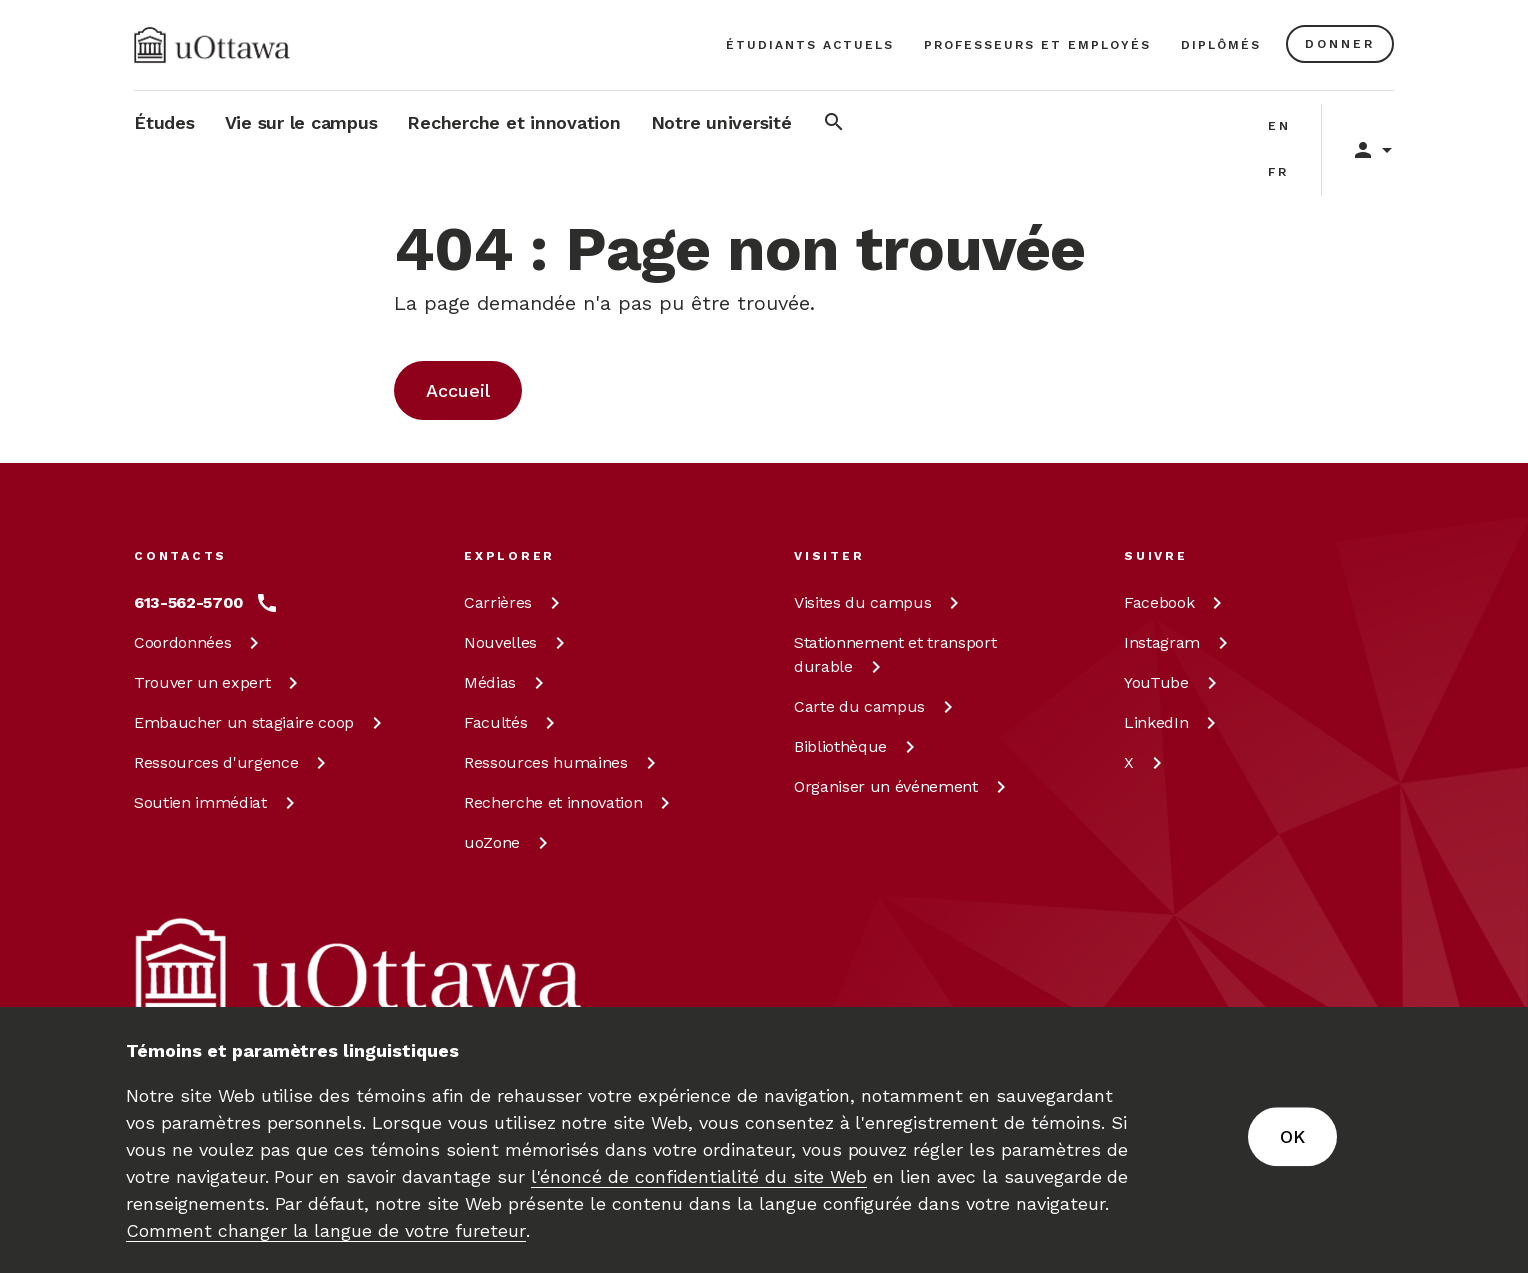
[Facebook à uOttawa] (1176, 603)
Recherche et (570, 802)
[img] (212, 45)
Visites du (880, 602)
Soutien (218, 802)
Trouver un (219, 682)
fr (1278, 172)
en (1279, 126)
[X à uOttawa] (1146, 763)
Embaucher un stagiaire (261, 722)
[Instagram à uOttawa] (1179, 643)
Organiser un (903, 786)
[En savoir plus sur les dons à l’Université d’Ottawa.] (1340, 44)
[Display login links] (1363, 150)
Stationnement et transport (895, 654)
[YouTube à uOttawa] (1174, 683)
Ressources (233, 762)
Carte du (877, 706)
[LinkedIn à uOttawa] (1173, 723)
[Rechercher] (834, 125)
